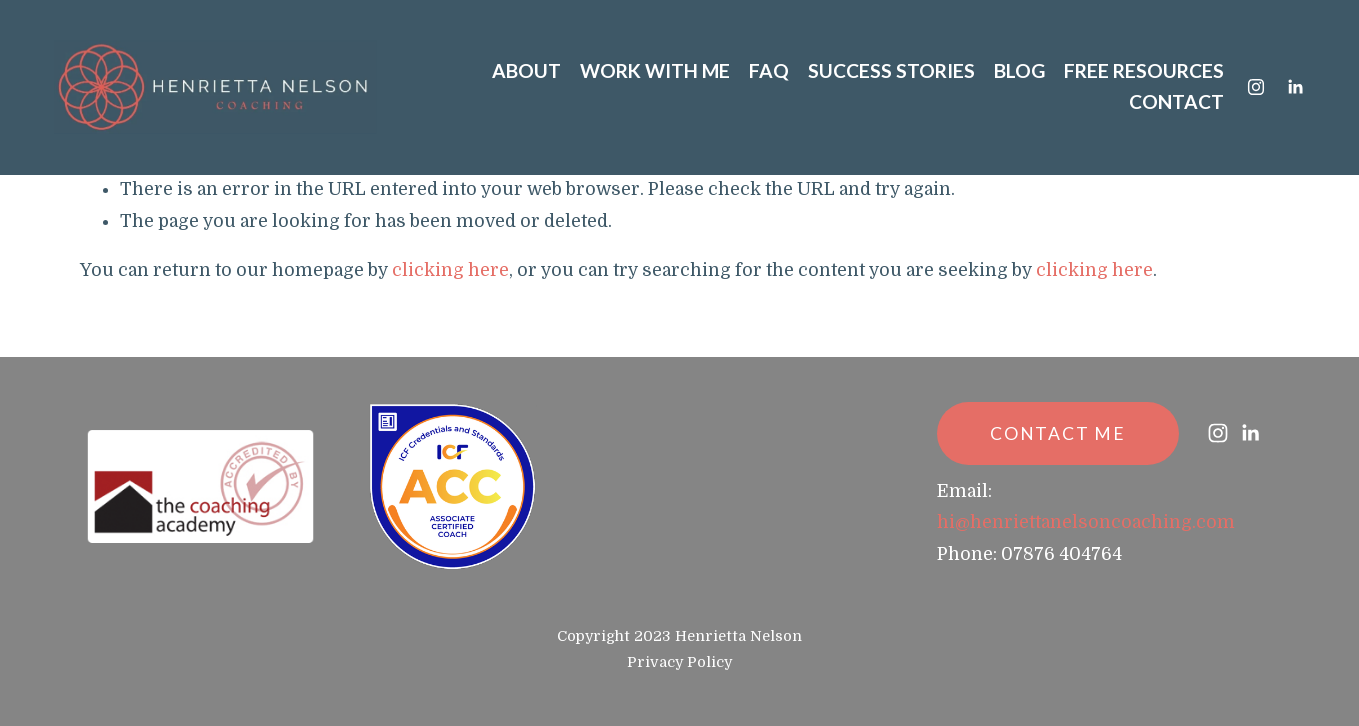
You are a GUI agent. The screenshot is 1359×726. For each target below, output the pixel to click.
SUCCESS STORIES (891, 70)
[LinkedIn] (1295, 87)
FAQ (769, 70)
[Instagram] (1256, 87)
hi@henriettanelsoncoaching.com (1086, 522)
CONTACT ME (1058, 433)
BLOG (1019, 70)
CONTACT (1176, 101)
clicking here (450, 270)
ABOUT (526, 70)
